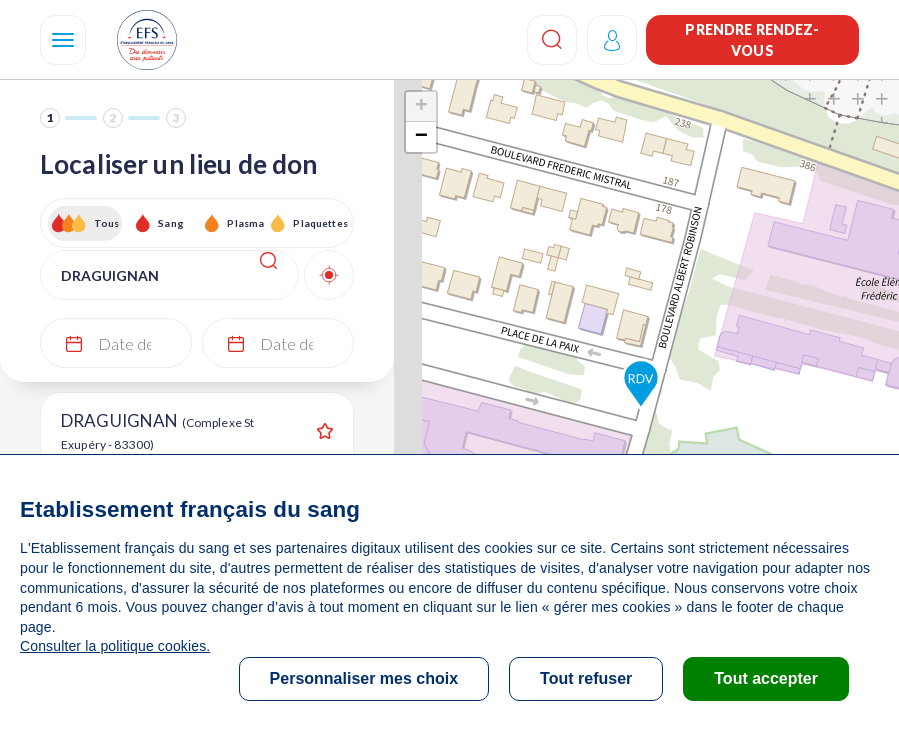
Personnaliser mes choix (364, 678)
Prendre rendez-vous (752, 40)
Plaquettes (319, 223)
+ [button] (421, 107)
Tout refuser (586, 678)
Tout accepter (766, 678)
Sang (171, 223)
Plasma (245, 223)
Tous (107, 223)
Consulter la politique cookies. (115, 646)
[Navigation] (63, 40)
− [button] (421, 137)
